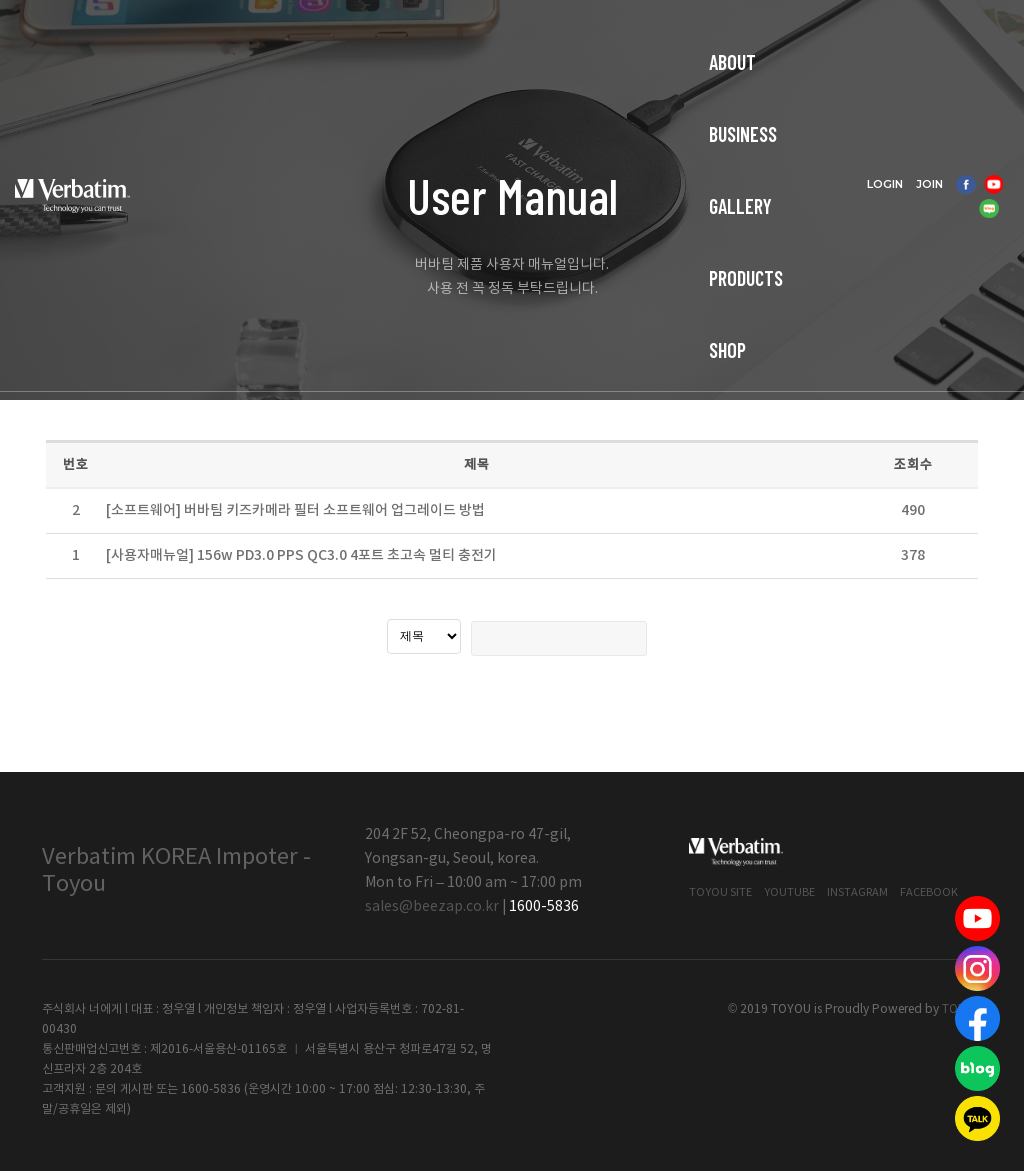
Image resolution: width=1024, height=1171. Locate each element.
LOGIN (913, 24)
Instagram (857, 892)
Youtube (789, 892)
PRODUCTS (562, 36)
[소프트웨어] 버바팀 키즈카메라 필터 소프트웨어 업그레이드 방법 (295, 510)
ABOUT (262, 36)
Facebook (929, 892)
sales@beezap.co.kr (432, 907)
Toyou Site (720, 892)
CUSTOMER (746, 36)
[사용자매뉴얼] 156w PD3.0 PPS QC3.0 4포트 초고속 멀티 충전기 (301, 555)
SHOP (653, 36)
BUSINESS (356, 36)
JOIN (957, 24)
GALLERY (457, 36)
